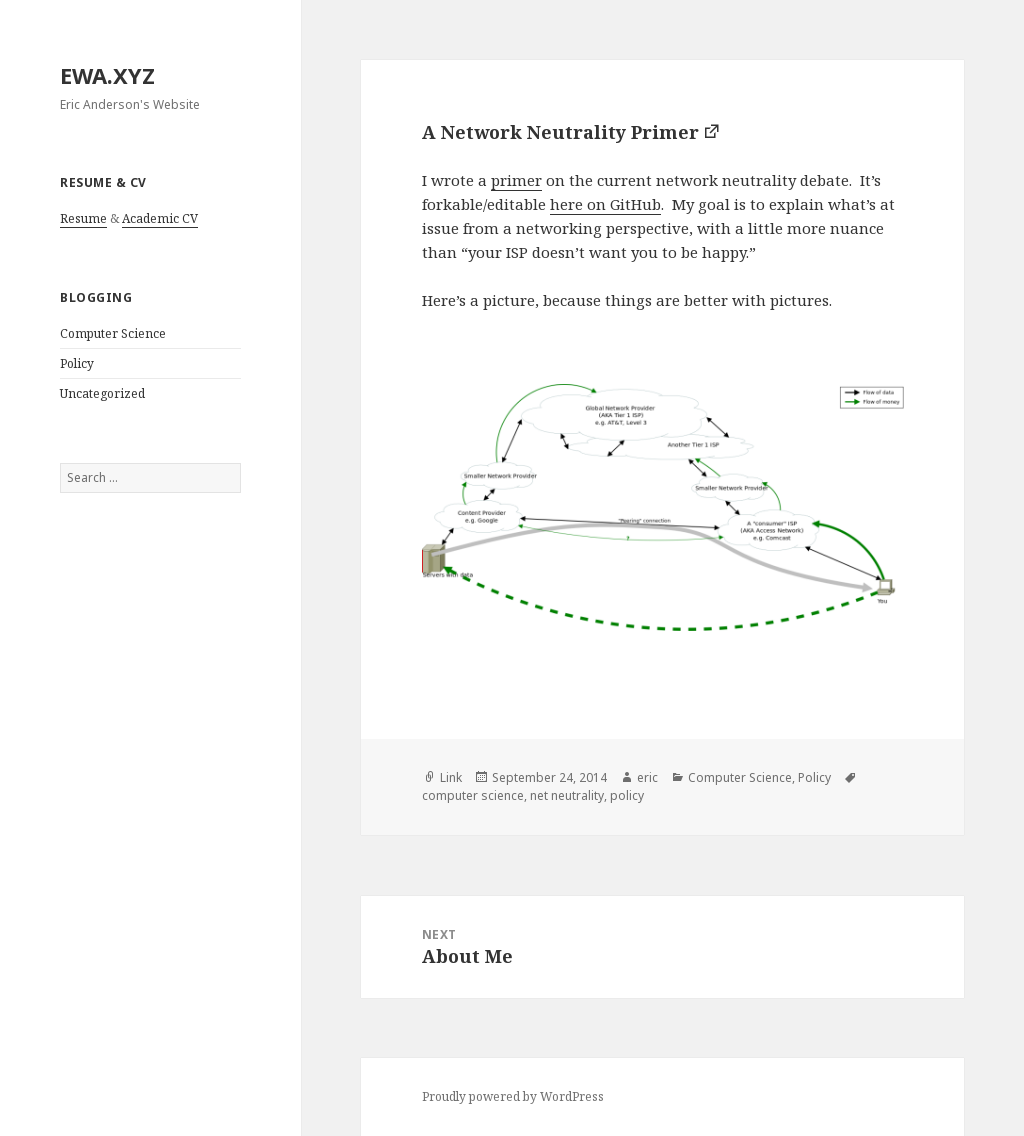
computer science (473, 795)
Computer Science (113, 333)
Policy (77, 363)
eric (647, 777)
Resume (83, 218)
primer (516, 180)
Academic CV (160, 218)
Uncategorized (102, 393)
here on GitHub (605, 204)
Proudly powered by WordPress (513, 1096)
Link (451, 777)
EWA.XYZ (107, 75)
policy (627, 795)
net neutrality (567, 795)
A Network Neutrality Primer (560, 132)
